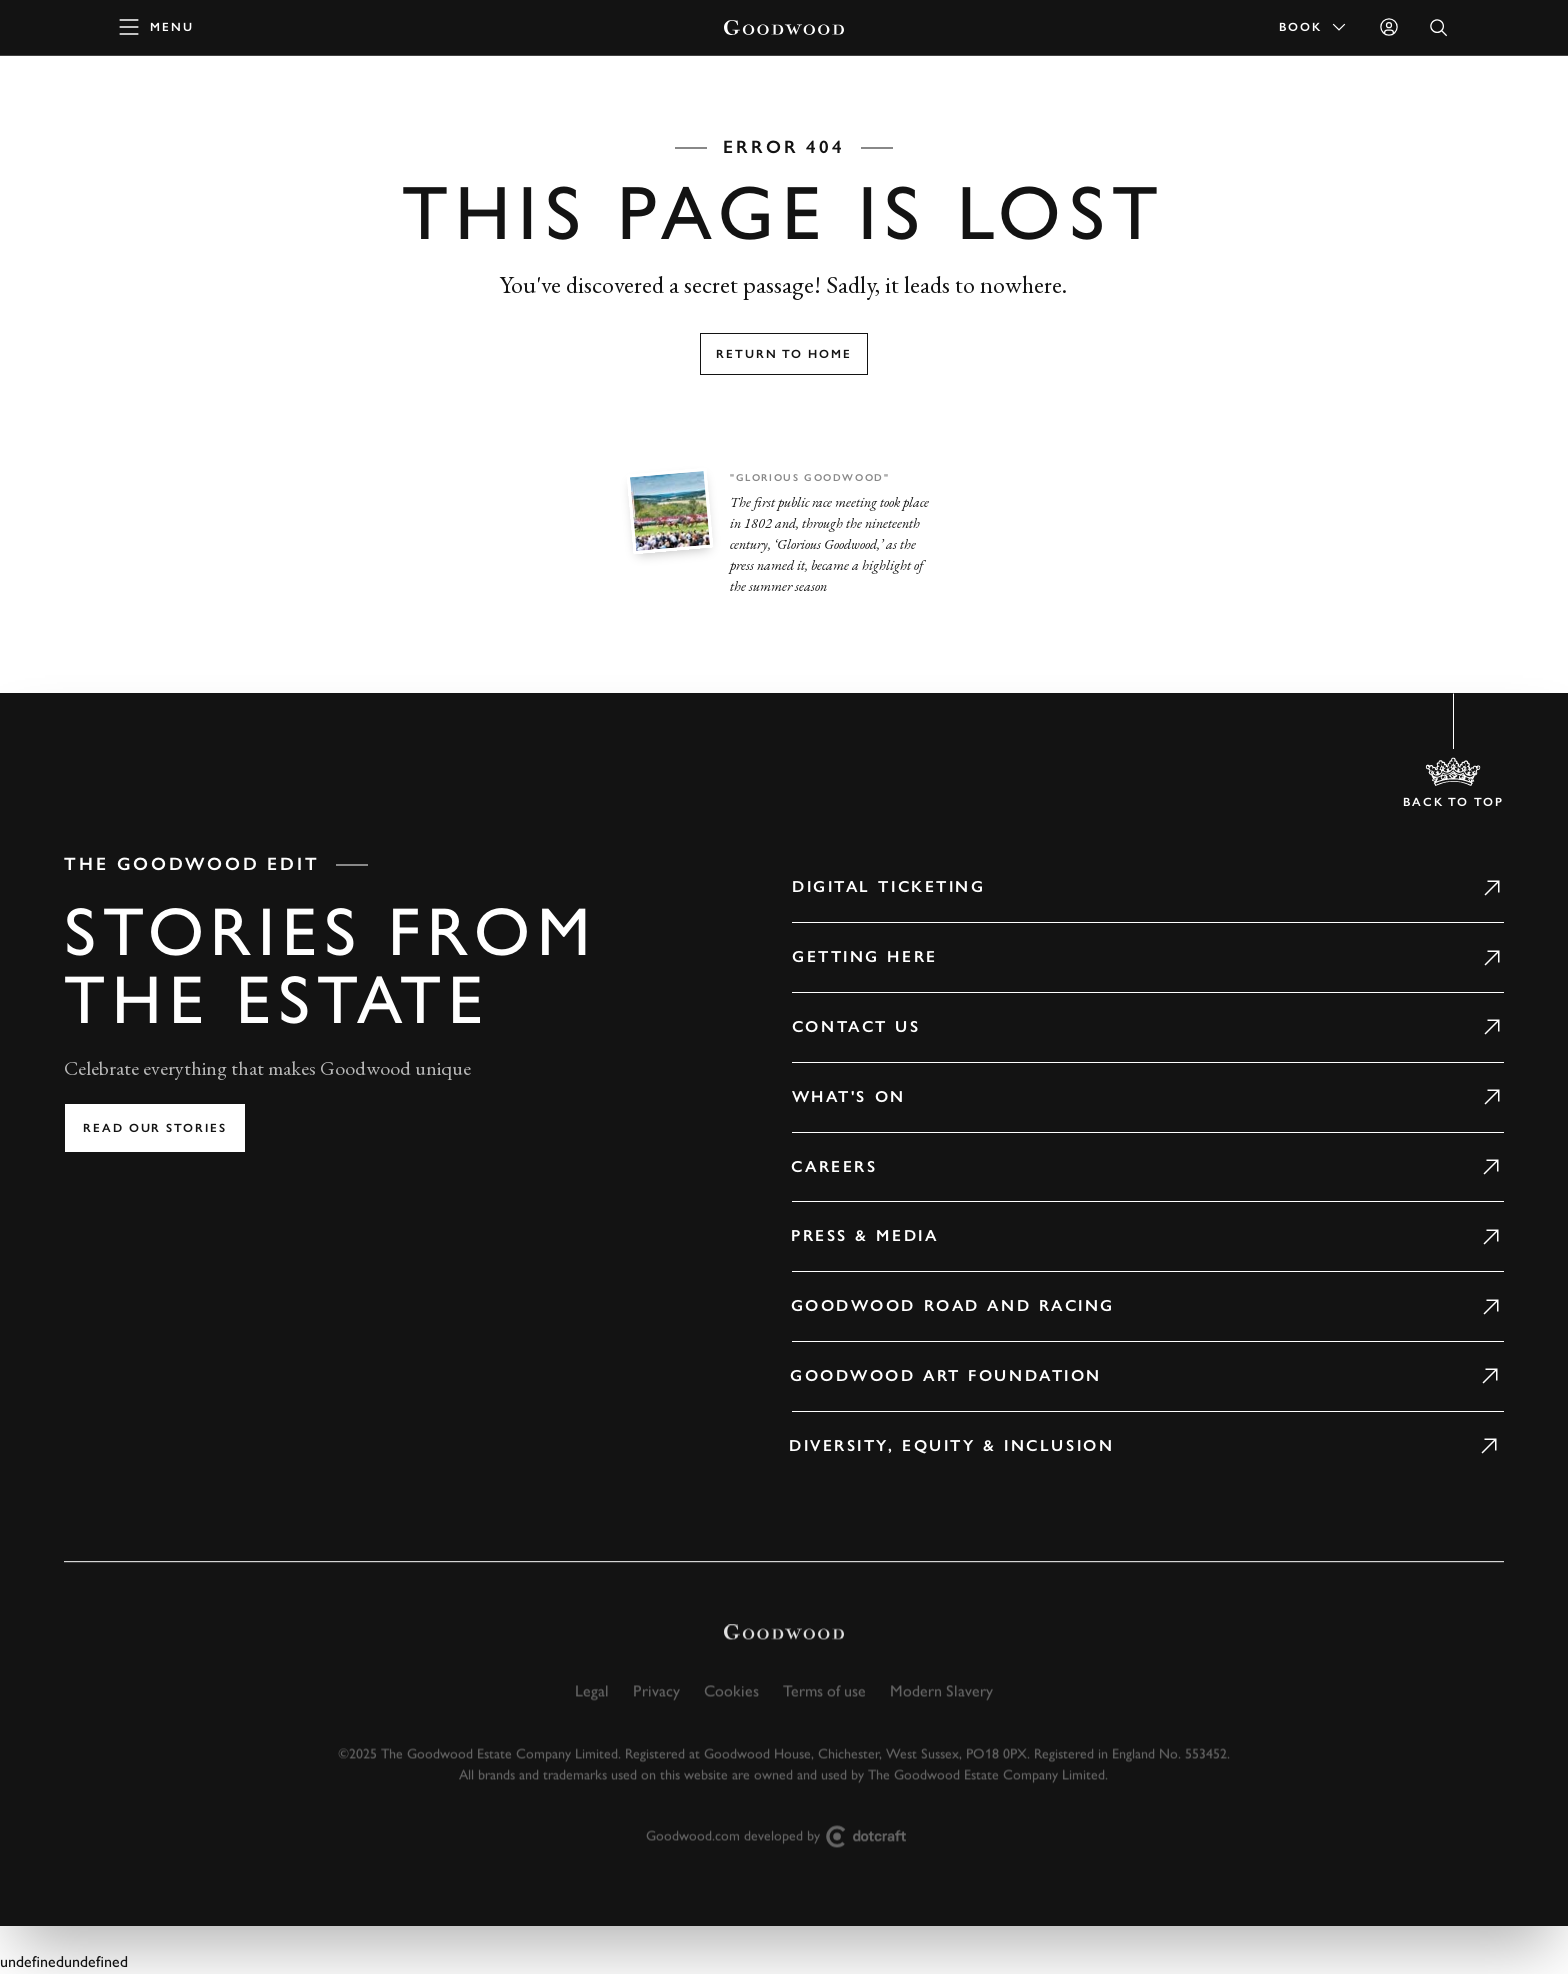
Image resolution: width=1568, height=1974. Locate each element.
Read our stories (155, 1128)
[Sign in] (1389, 27)
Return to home (784, 354)
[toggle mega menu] (157, 27)
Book (1314, 27)
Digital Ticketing (861, 886)
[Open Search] (1439, 27)
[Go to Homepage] (784, 27)
